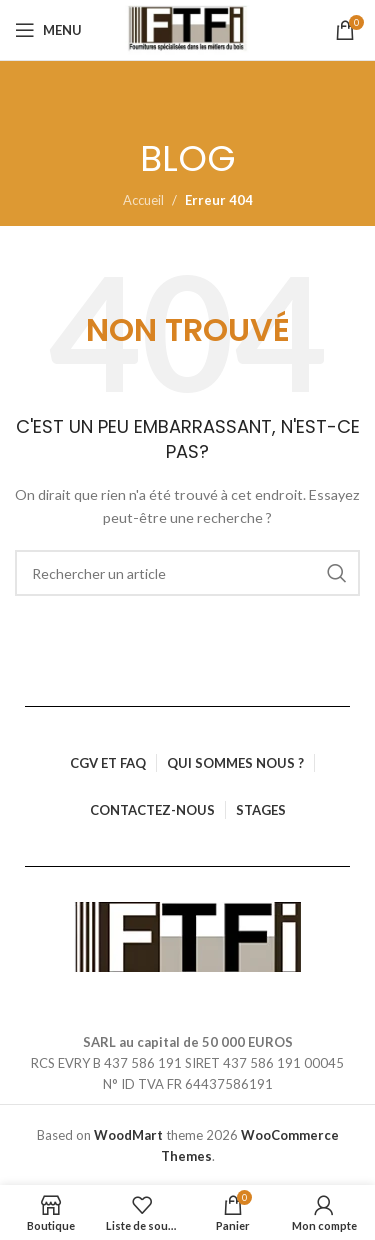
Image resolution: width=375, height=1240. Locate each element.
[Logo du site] (187, 30)
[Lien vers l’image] (187, 935)
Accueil (143, 200)
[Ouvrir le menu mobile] (48, 30)
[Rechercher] (187, 573)
